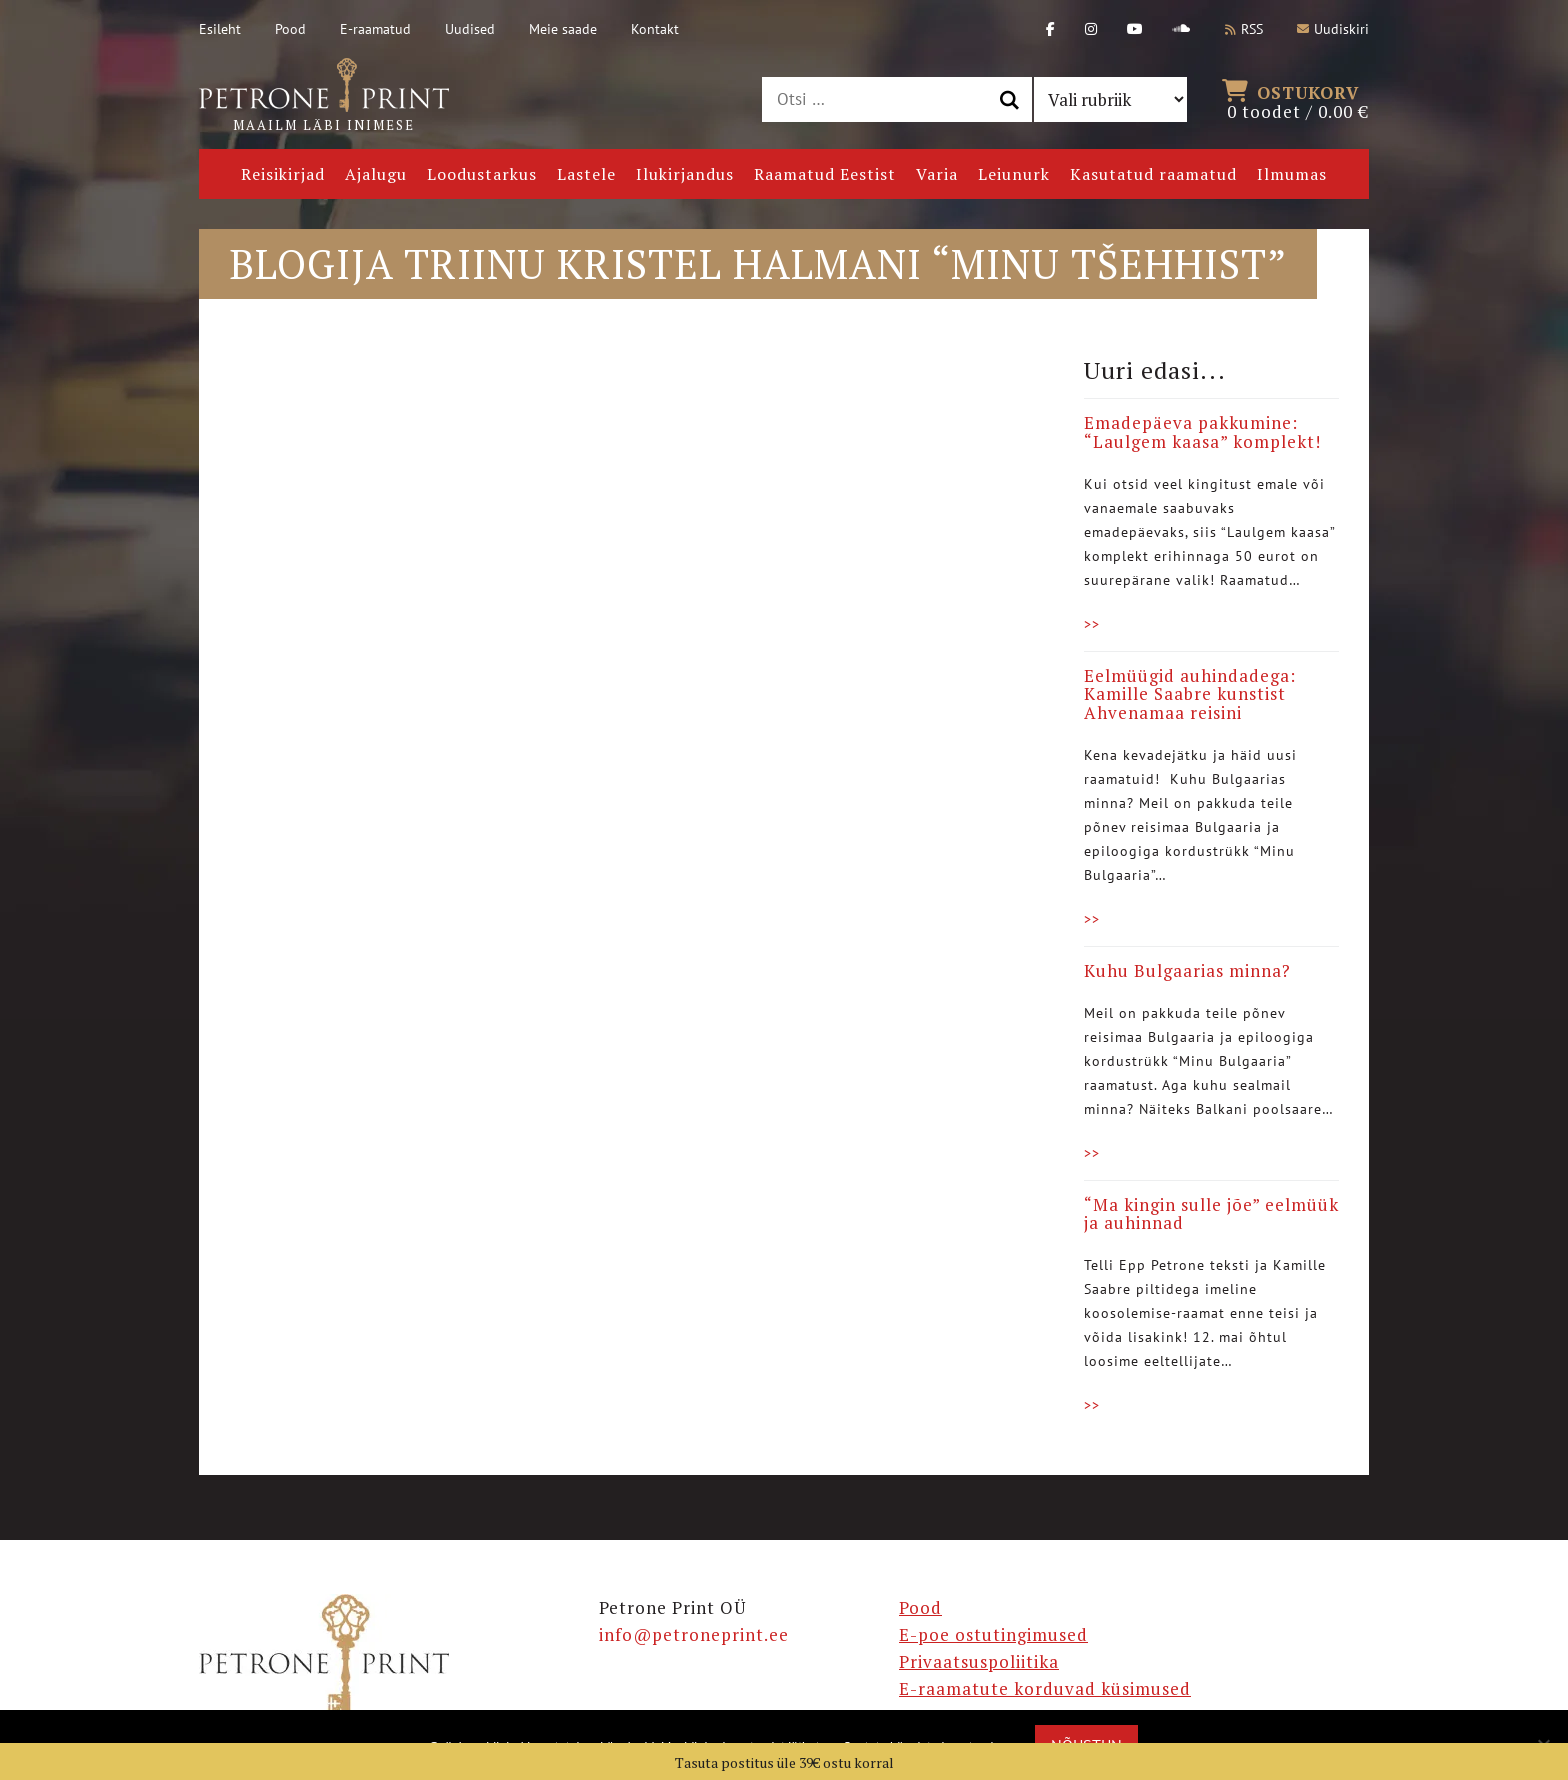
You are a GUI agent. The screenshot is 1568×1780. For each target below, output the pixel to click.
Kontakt (655, 29)
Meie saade (563, 29)
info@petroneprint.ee (694, 1634)
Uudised (470, 29)
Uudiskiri (1333, 29)
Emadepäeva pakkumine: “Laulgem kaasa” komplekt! (1202, 432)
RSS (1244, 29)
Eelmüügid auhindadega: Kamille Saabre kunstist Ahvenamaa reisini (1190, 694)
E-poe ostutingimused (993, 1634)
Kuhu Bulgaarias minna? (1187, 970)
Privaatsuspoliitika (979, 1661)
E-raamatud (375, 29)
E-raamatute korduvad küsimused (1045, 1688)
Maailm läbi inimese (324, 96)
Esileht (220, 29)
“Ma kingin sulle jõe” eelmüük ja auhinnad (1211, 1214)
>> (1092, 624)
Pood (290, 29)
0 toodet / (1298, 100)
